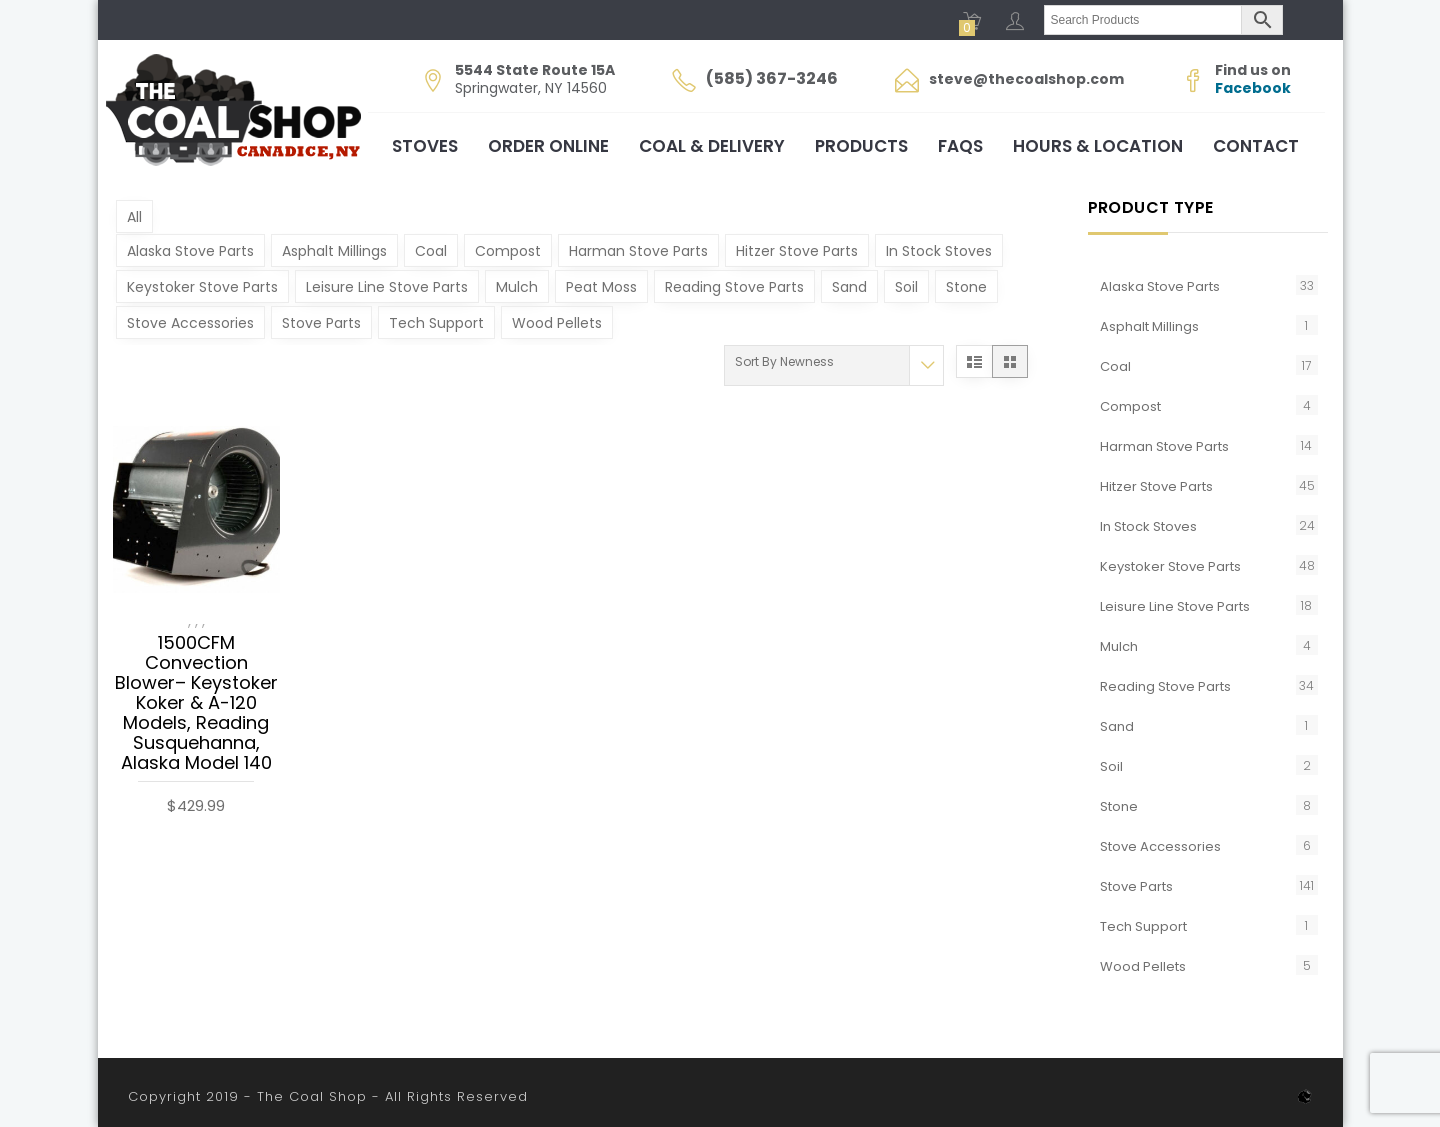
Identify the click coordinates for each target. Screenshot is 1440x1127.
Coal (431, 251)
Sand (849, 287)
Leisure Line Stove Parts (387, 287)
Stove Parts (321, 323)
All (134, 217)
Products (861, 146)
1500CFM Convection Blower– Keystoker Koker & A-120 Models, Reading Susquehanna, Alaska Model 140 (196, 704)
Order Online (548, 146)
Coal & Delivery (712, 146)
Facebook (1253, 88)
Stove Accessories (190, 323)
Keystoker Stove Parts (202, 287)
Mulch (517, 287)
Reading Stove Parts (734, 287)
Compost (508, 251)
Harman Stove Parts (638, 251)
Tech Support (436, 323)
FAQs (960, 146)
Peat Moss (601, 287)
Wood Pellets (557, 323)
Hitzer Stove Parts (797, 251)
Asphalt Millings (334, 251)
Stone (966, 287)
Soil (906, 287)
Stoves (425, 146)
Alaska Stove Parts (190, 251)
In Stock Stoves (939, 251)
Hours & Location (1098, 146)
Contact (1256, 146)
